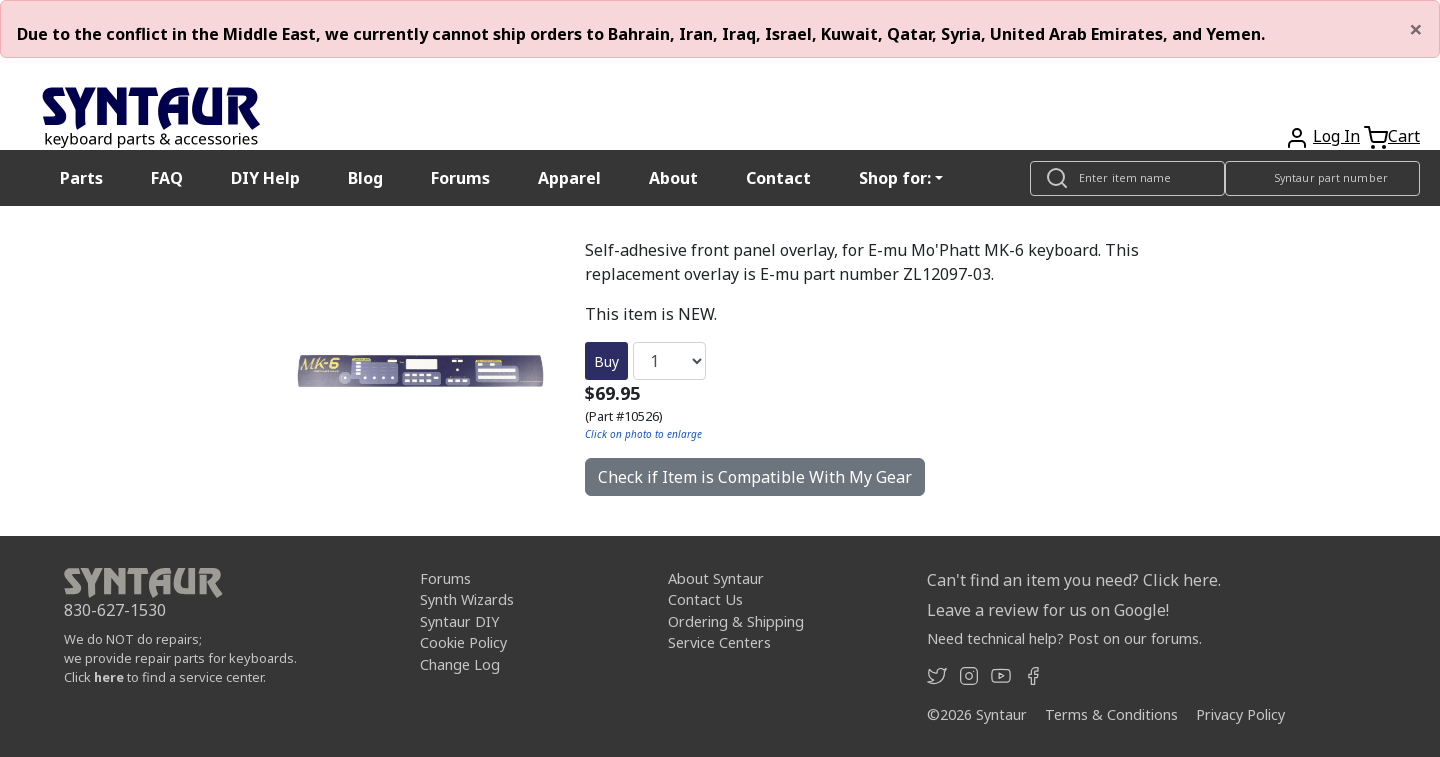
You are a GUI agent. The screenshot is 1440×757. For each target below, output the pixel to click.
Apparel (569, 178)
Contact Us (705, 599)
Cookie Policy (463, 642)
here (109, 677)
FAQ (167, 178)
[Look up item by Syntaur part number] (1322, 178)
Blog (365, 178)
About (673, 178)
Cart (1404, 136)
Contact (778, 178)
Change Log (460, 664)
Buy (606, 361)
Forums (460, 178)
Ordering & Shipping (736, 621)
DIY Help (265, 178)
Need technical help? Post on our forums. (1064, 638)
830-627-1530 (115, 610)
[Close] (1416, 29)
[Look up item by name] (1127, 178)
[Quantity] (669, 361)
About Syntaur (716, 578)
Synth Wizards (467, 599)
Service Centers (719, 642)
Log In (1336, 136)
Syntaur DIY (459, 621)
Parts (81, 178)
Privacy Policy (1240, 714)
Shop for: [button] (895, 178)
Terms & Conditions (1111, 714)
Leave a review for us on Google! (1048, 610)
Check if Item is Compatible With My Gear (755, 477)
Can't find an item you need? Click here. (1074, 580)
